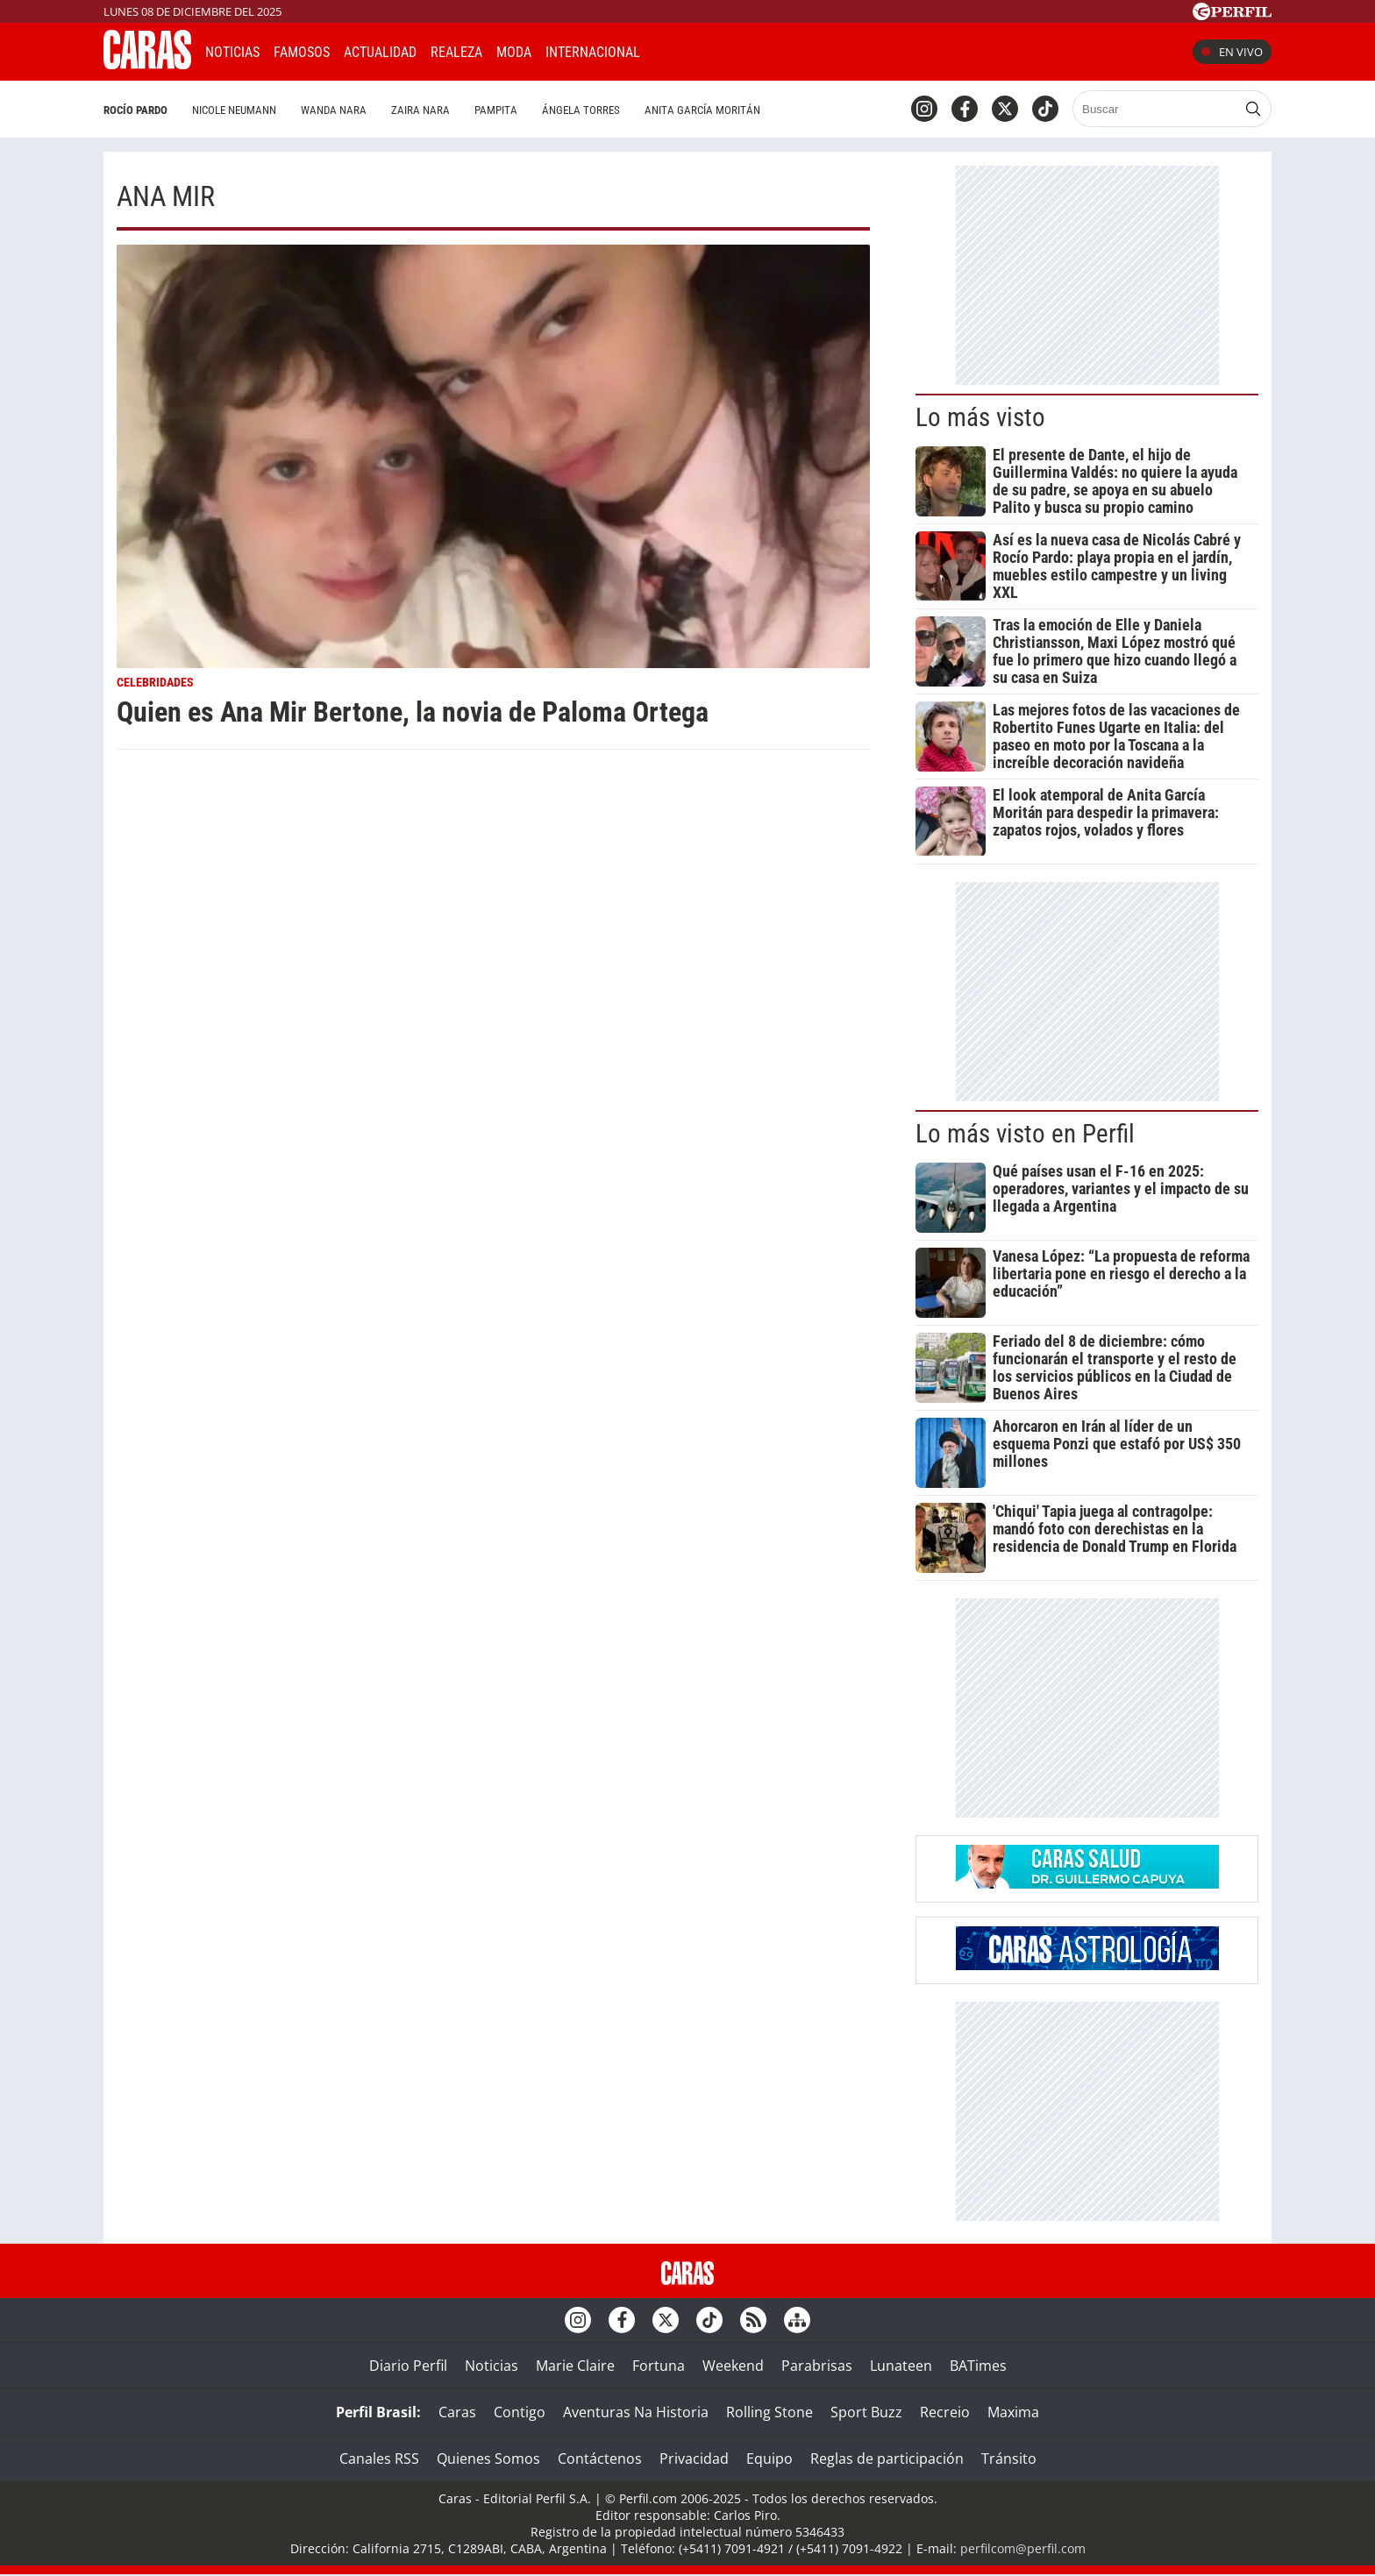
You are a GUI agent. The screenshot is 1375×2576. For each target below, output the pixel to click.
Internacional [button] (592, 52)
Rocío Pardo (135, 110)
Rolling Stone (769, 2412)
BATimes (978, 2365)
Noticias (232, 52)
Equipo (769, 2458)
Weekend (733, 2365)
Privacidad (694, 2458)
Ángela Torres (581, 110)
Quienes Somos (488, 2458)
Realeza (456, 52)
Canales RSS (379, 2458)
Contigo (519, 2412)
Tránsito (1009, 2458)
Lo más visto (980, 417)
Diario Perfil (408, 2365)
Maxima (1013, 2412)
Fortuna (658, 2365)
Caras (457, 2412)
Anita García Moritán (702, 110)
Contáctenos (600, 2458)
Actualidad (380, 52)
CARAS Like (703, 49)
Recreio (945, 2412)
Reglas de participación (887, 2458)
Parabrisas (816, 2365)
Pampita (495, 110)
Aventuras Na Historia (636, 2412)
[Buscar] (1156, 108)
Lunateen (901, 2365)
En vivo (1232, 52)
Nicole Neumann (234, 110)
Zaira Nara (420, 110)
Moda (513, 52)
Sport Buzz (866, 2412)
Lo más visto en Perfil (1025, 1134)
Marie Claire (575, 2365)
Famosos (302, 52)
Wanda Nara (334, 110)
